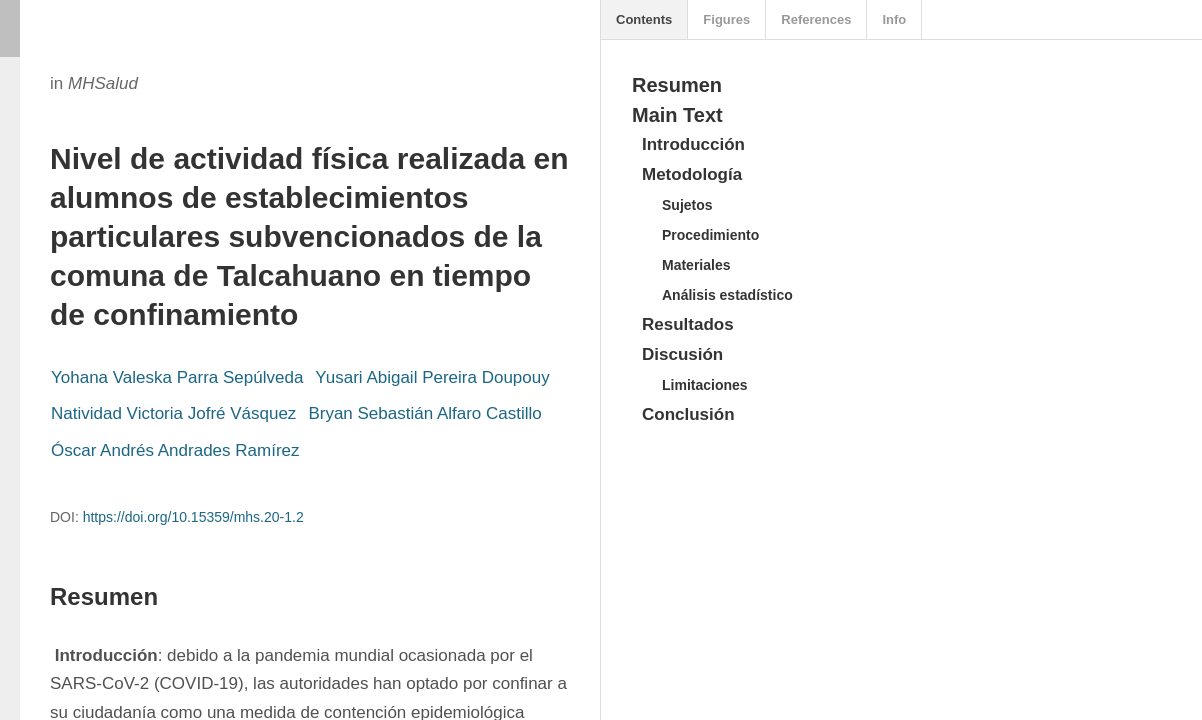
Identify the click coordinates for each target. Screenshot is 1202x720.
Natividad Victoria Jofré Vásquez (173, 413)
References (816, 19)
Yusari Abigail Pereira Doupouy (432, 377)
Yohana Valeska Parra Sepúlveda (177, 377)
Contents (644, 19)
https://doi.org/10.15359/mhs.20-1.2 (193, 517)
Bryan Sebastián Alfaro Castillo (424, 413)
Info (894, 19)
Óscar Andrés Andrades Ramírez (175, 450)
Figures (726, 19)
